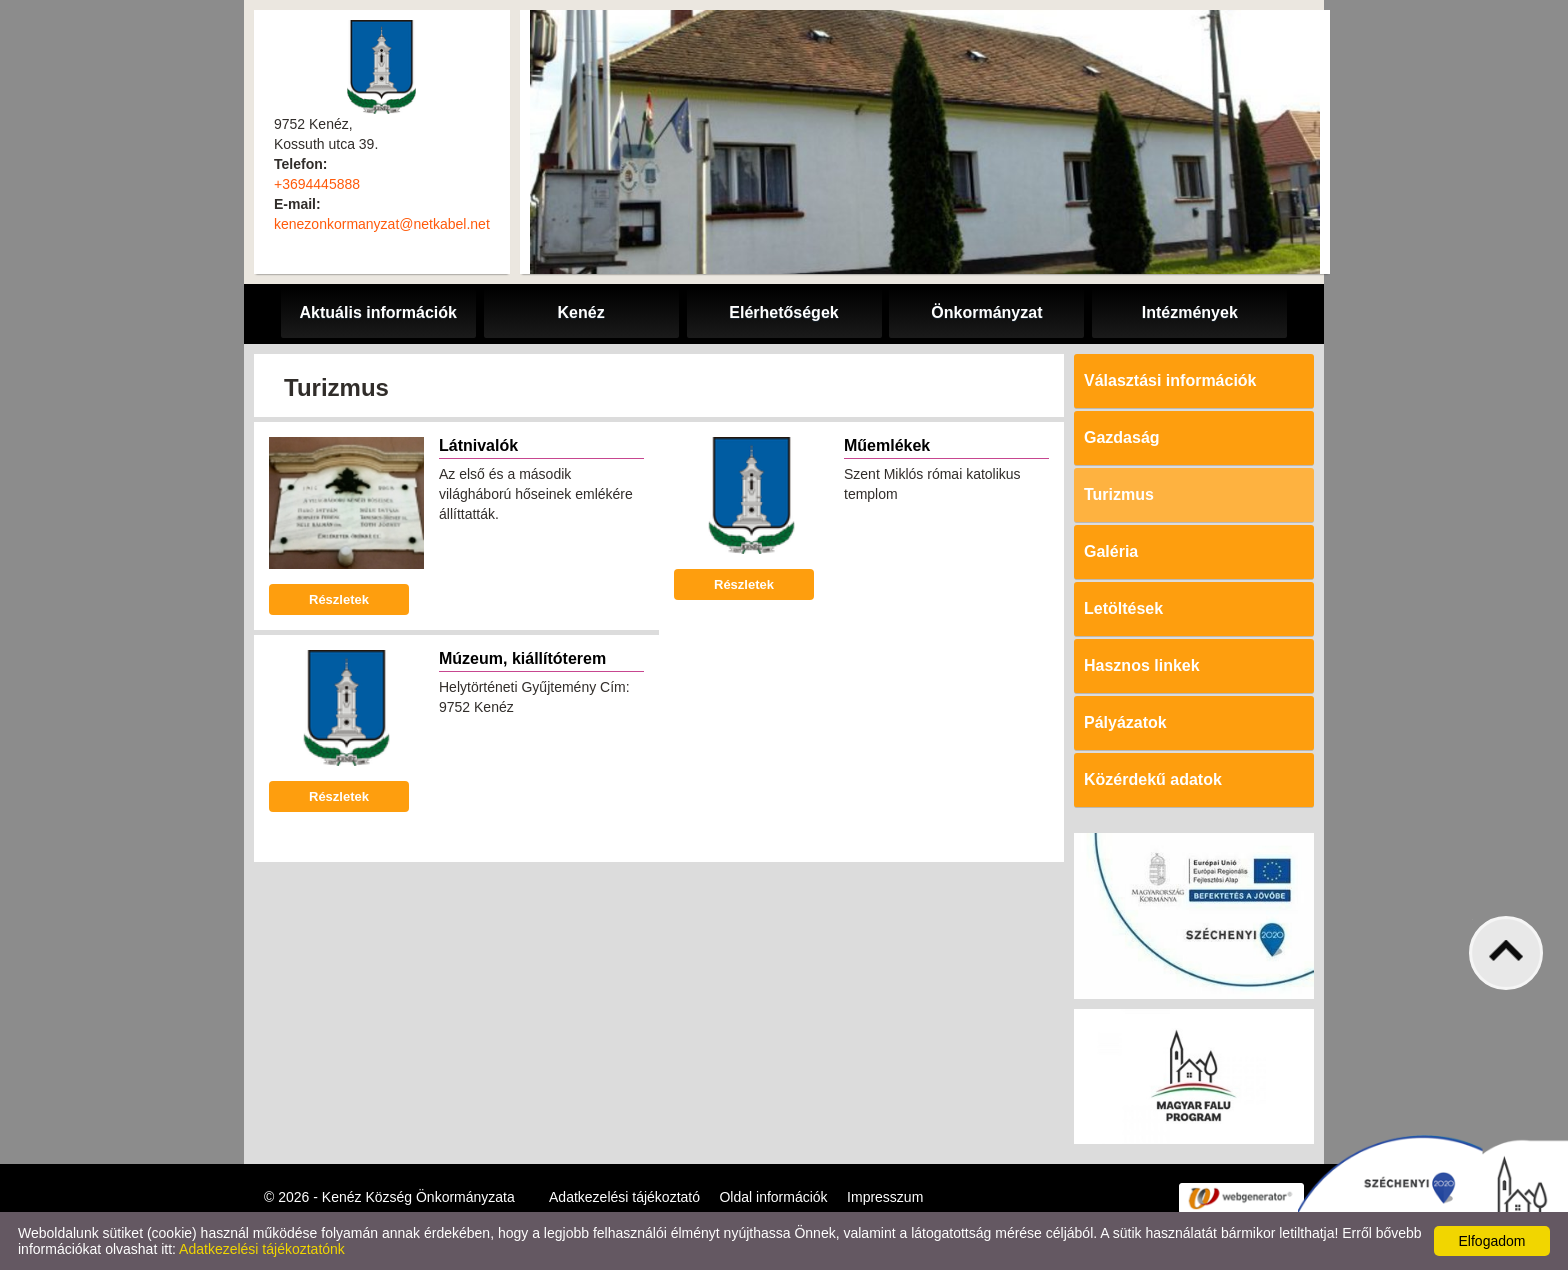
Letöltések (1123, 608)
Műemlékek (887, 445)
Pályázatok (1125, 722)
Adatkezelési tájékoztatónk (262, 1249)
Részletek (339, 599)
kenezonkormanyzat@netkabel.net (382, 224)
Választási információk (1170, 380)
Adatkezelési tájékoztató (624, 1197)
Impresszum (885, 1197)
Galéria (1111, 551)
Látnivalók (478, 445)
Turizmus (1119, 494)
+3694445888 (317, 184)
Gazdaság (1122, 437)
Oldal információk (773, 1197)
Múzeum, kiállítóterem (522, 658)
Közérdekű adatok (1153, 779)
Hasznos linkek (1142, 665)
